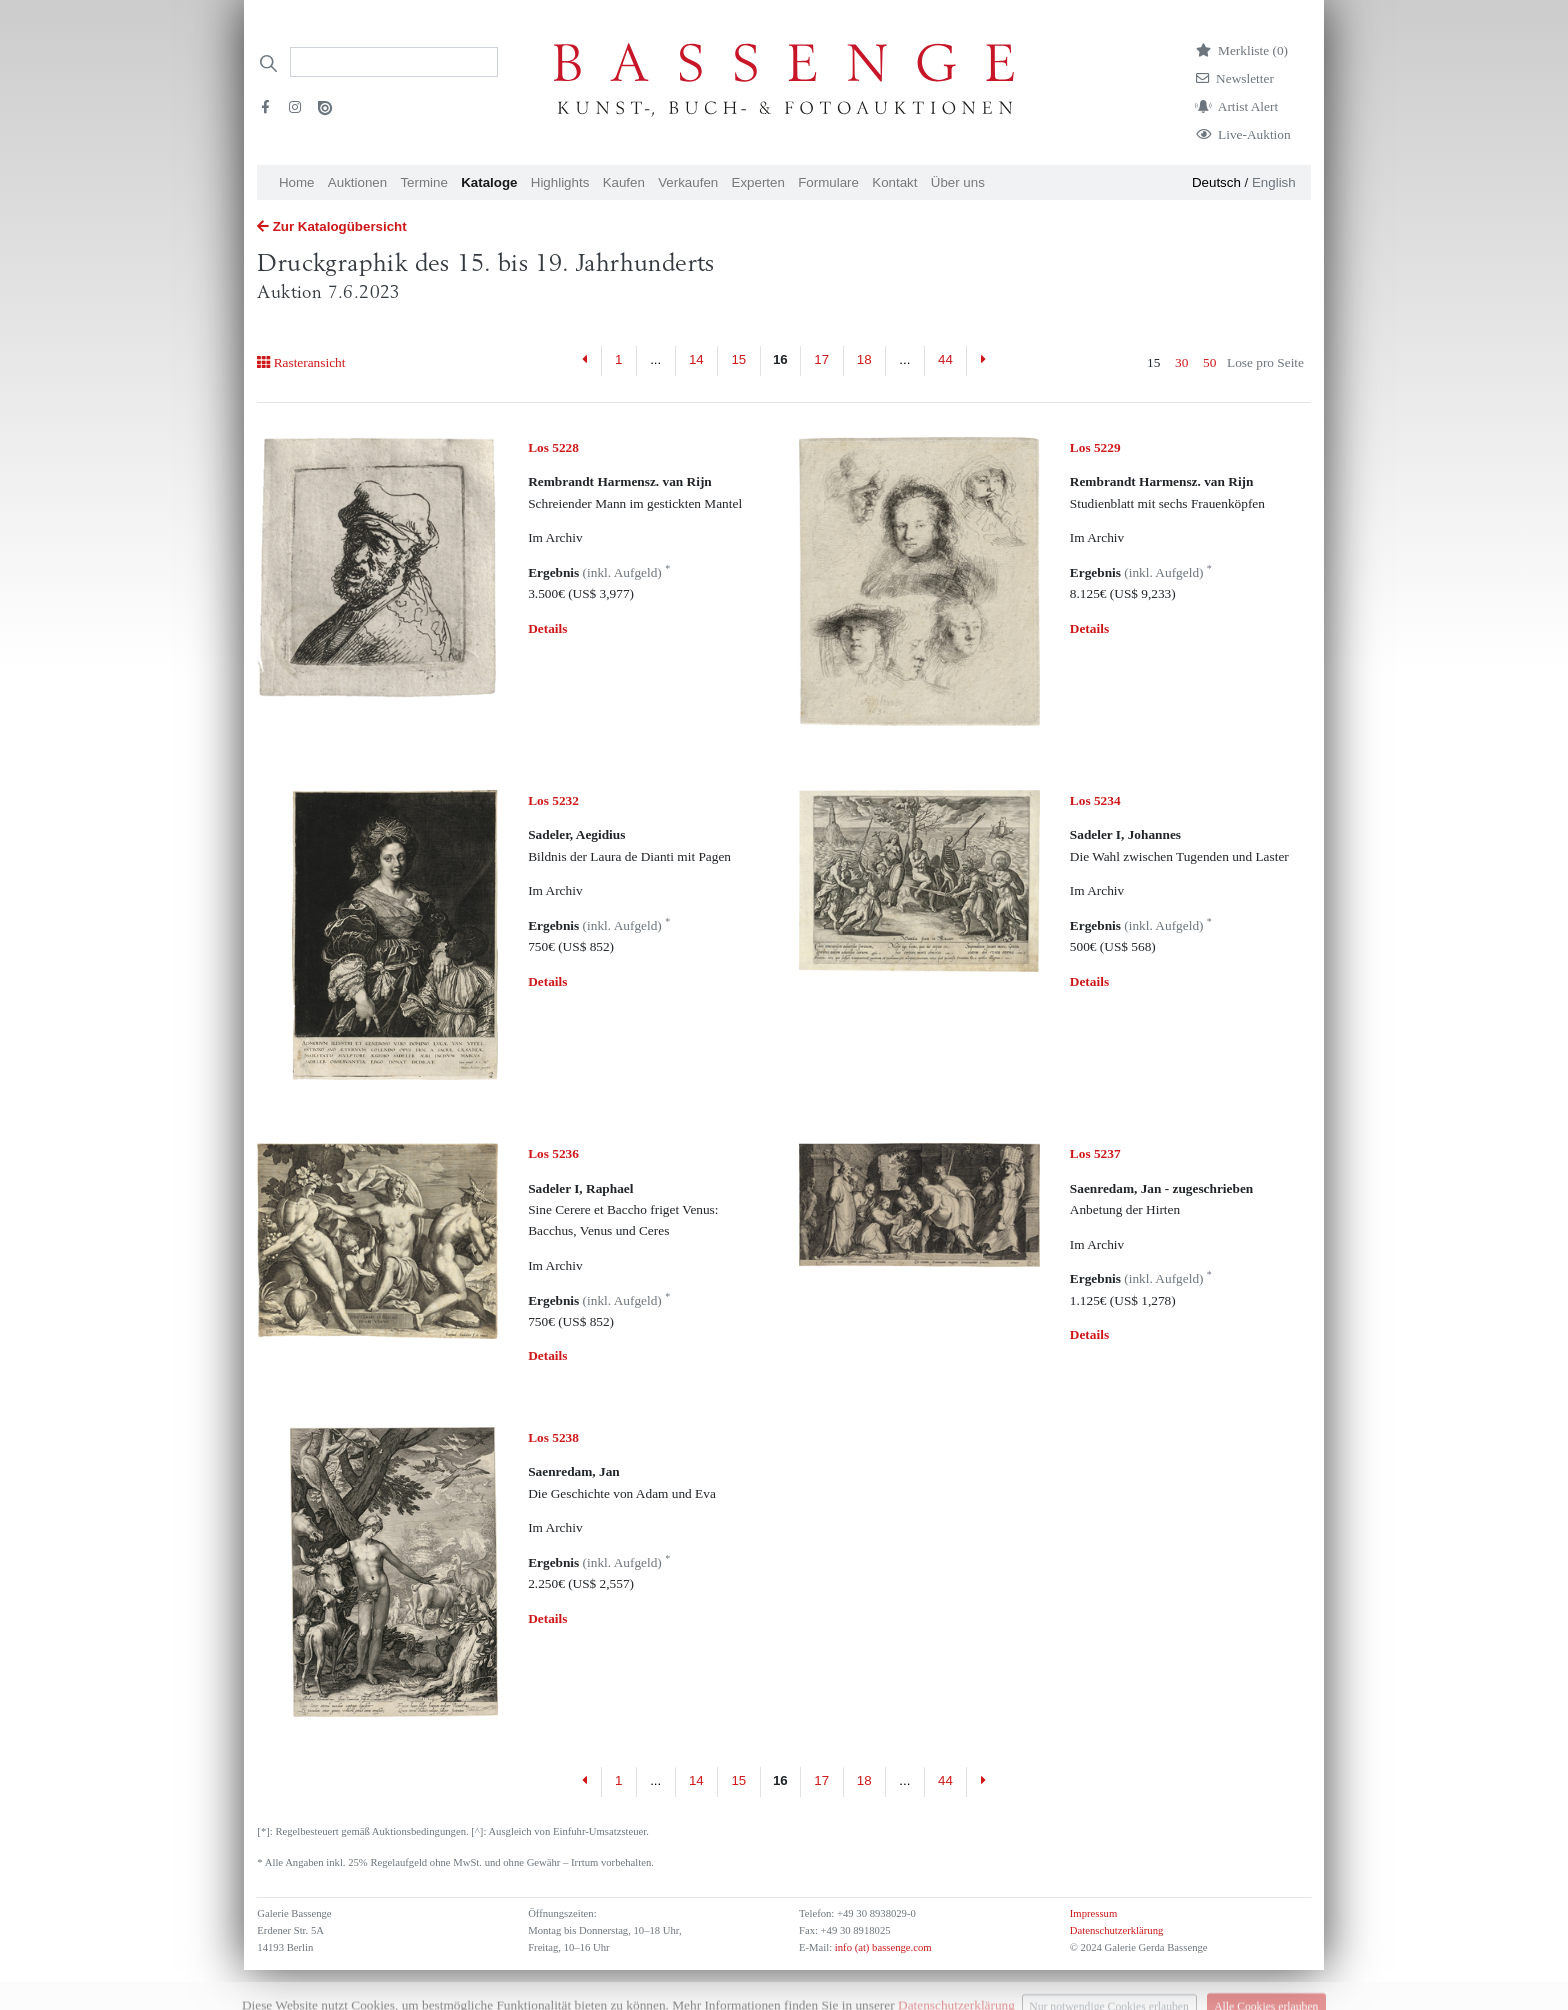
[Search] (394, 62)
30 (1181, 362)
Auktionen (357, 182)
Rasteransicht (301, 362)
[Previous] (585, 361)
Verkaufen (688, 182)
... (655, 359)
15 (738, 359)
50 (1209, 362)
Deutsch (1216, 182)
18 (864, 359)
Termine (423, 182)
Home (297, 182)
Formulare (828, 182)
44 (945, 359)
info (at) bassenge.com (881, 1947)
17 (821, 359)
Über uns (958, 182)
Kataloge (489, 182)
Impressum (1093, 1913)
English (1274, 182)
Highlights (560, 182)
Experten (758, 182)
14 (696, 359)
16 (780, 359)
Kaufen (624, 182)
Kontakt (894, 182)
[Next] (982, 361)
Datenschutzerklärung (1117, 1930)
